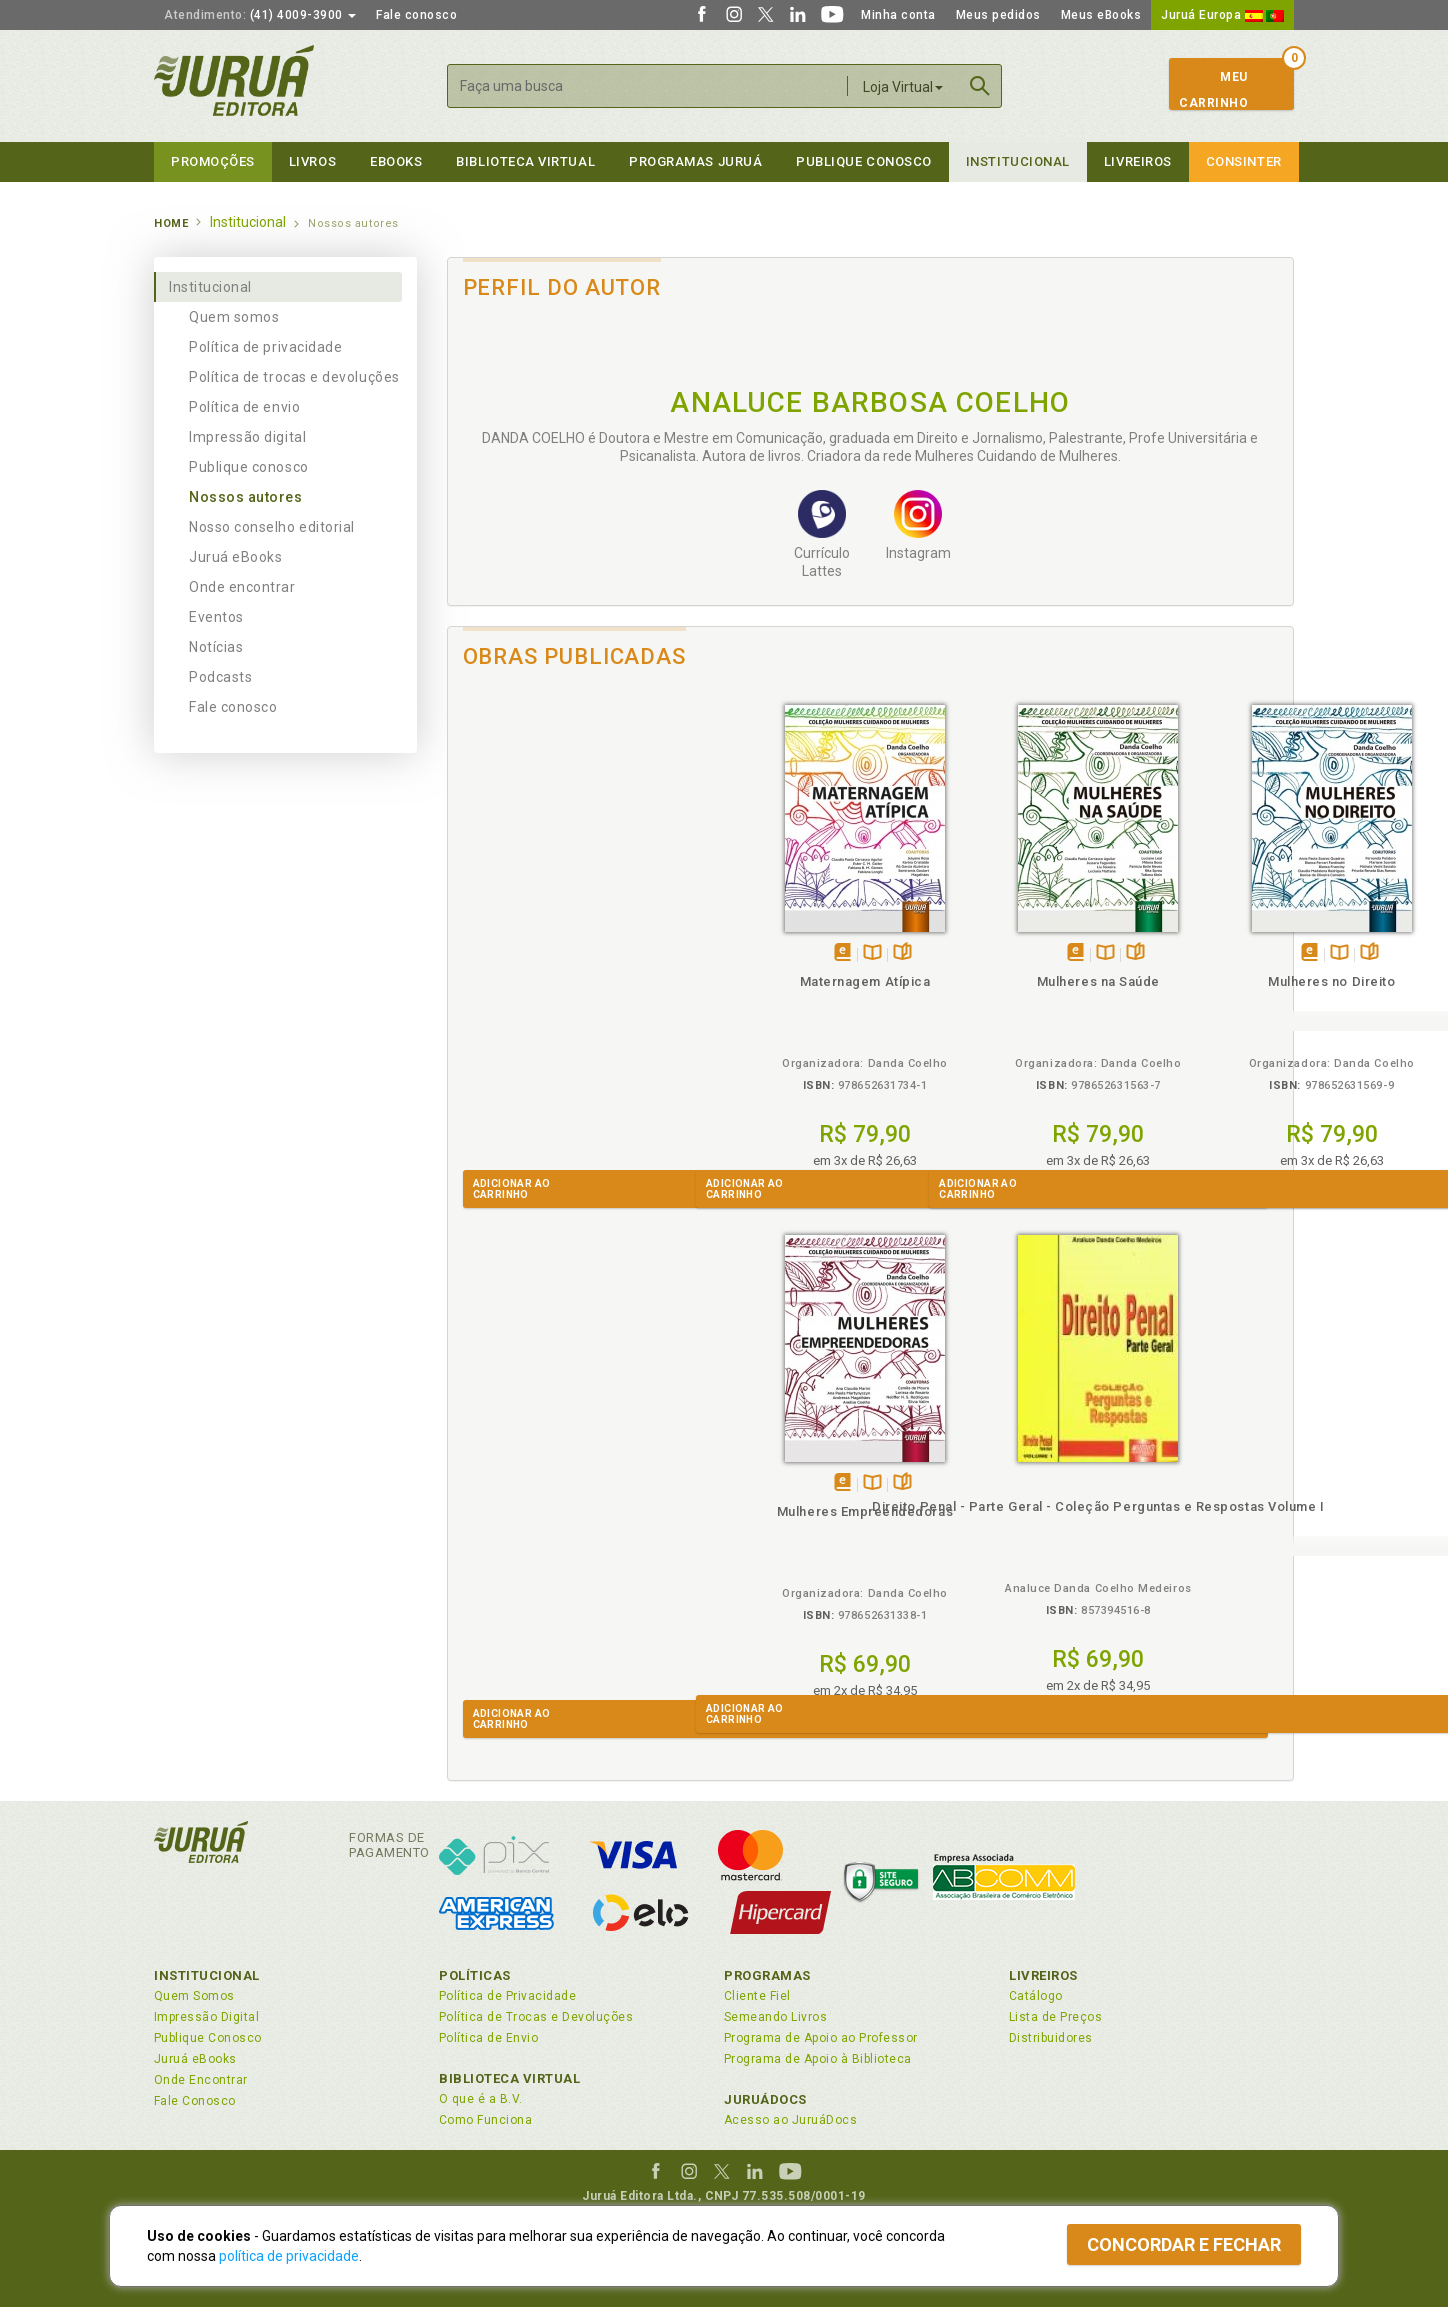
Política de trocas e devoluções (294, 377)
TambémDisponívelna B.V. (560, 953)
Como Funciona (485, 2120)
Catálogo (1036, 1996)
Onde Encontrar (201, 2080)
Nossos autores (246, 497)
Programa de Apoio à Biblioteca (818, 2059)
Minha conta (898, 15)
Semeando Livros (775, 2017)
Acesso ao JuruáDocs (790, 2120)
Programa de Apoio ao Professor (821, 2038)
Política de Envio (488, 2038)
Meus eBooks (1101, 15)
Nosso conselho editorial (272, 527)
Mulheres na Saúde (764, 981)
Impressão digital (247, 437)
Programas (767, 1975)
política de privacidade (289, 2256)
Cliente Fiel (757, 1996)
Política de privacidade (265, 347)
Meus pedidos (998, 15)
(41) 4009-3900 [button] (260, 15)
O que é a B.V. (481, 2099)
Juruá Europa (1222, 15)
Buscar (980, 86)
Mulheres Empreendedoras (1187, 981)
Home (171, 223)
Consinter (1244, 161)
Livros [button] (312, 161)
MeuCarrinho (1213, 90)
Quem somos (234, 317)
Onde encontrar (242, 587)
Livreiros (1138, 161)
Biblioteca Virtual (510, 2078)
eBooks (396, 161)
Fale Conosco (195, 2101)
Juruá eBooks (235, 557)
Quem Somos (194, 1996)
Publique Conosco (864, 161)
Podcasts (220, 677)
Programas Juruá (695, 161)
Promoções (213, 161)
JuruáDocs (765, 2099)
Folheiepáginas (590, 953)
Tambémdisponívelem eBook (530, 953)
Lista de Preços (1055, 2017)
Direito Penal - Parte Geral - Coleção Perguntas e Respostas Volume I (552, 1524)
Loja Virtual (903, 87)
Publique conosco (249, 467)
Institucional (1018, 161)
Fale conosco (416, 15)
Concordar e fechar (1184, 2244)
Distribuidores (1051, 2038)
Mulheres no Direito (975, 981)
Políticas (475, 1975)
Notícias (216, 647)
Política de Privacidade (507, 1996)
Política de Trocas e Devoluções (536, 2017)
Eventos (216, 617)
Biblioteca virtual (525, 161)
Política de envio (244, 407)
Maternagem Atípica (553, 981)
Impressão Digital (206, 2017)
